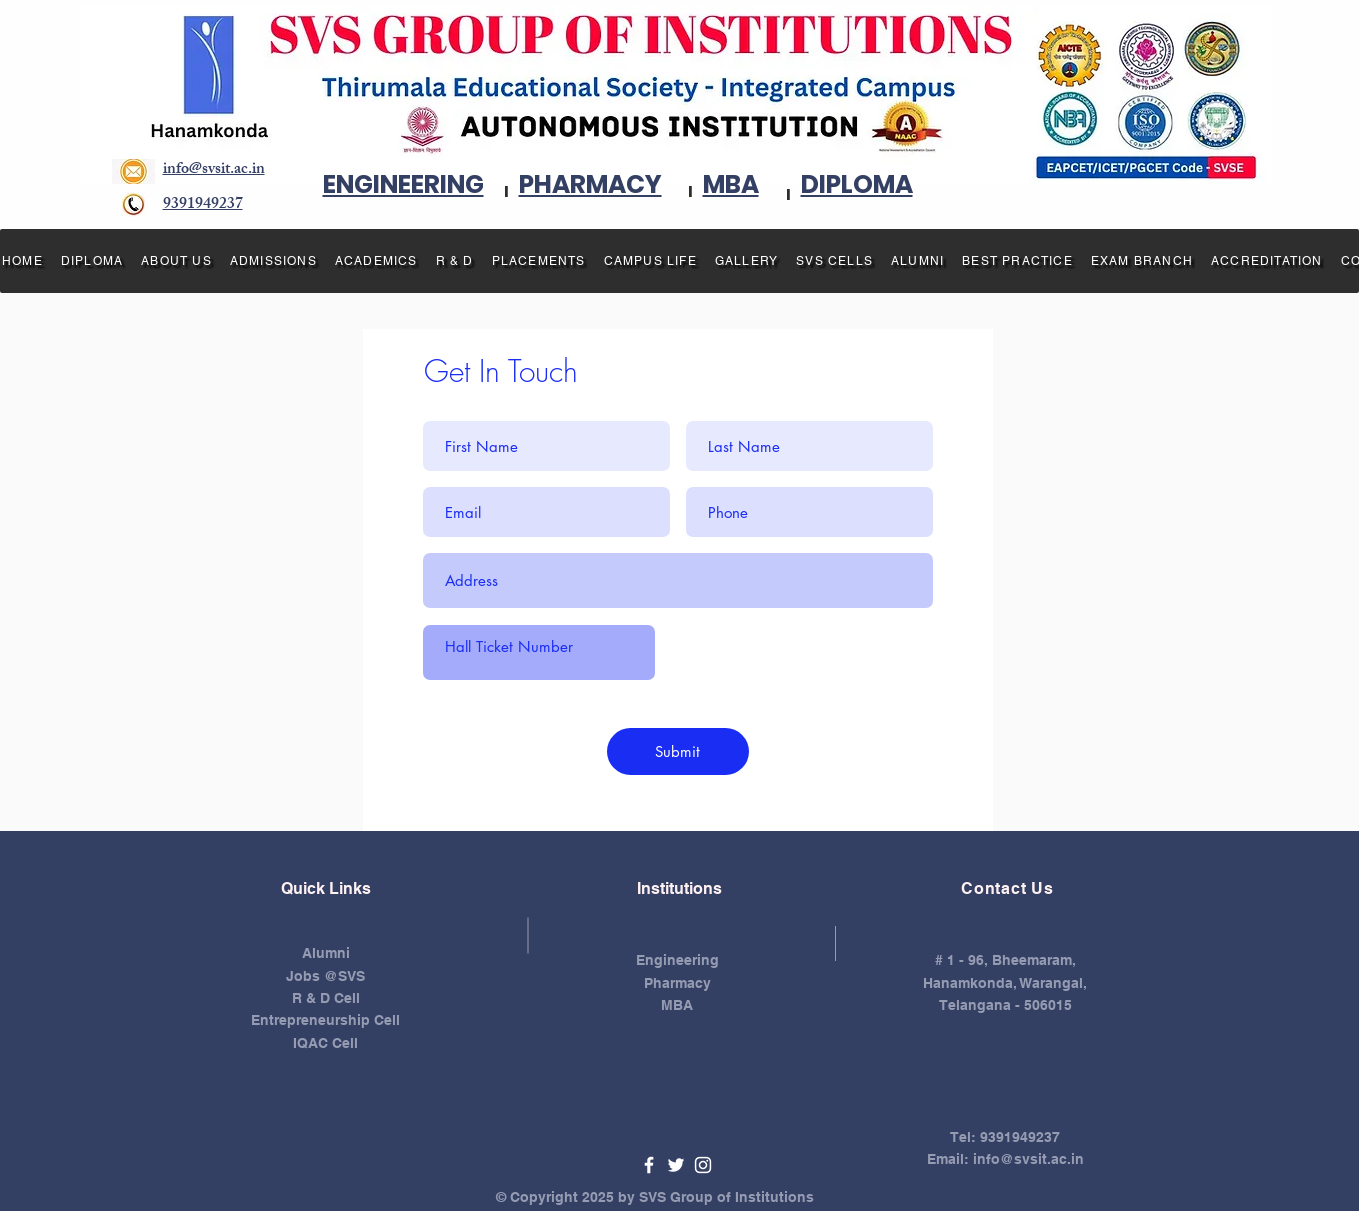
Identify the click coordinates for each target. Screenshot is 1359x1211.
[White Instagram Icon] (703, 1165)
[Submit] (678, 751)
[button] (176, 261)
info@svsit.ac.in (1028, 1159)
